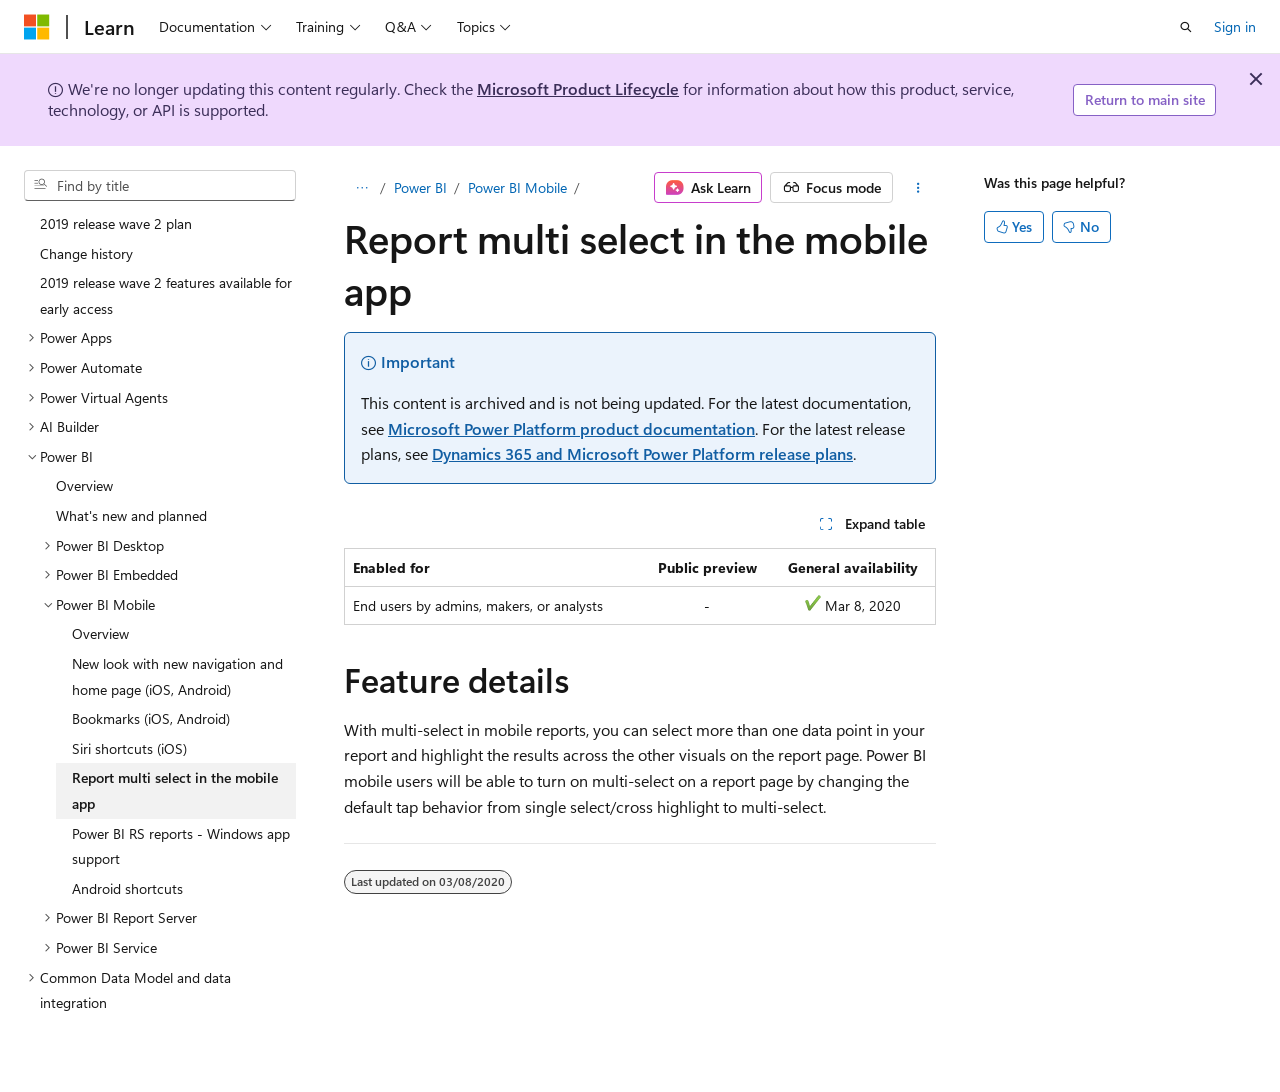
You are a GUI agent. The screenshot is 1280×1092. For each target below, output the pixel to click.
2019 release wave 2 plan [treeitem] (116, 223)
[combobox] (160, 186)
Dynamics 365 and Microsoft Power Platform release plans (642, 453)
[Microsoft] (37, 27)
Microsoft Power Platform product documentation (571, 428)
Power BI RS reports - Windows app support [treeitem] (181, 846)
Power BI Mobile (517, 187)
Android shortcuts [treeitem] (127, 888)
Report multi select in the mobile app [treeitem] (175, 790)
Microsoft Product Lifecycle (578, 88)
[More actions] (918, 188)
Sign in (1235, 26)
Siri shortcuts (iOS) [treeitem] (129, 748)
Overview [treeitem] (84, 485)
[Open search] (1186, 27)
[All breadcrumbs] (361, 188)
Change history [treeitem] (86, 253)
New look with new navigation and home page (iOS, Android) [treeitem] (177, 676)
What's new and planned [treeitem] (131, 515)
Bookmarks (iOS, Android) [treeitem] (151, 718)
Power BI (420, 187)
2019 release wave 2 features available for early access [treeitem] (166, 295)
